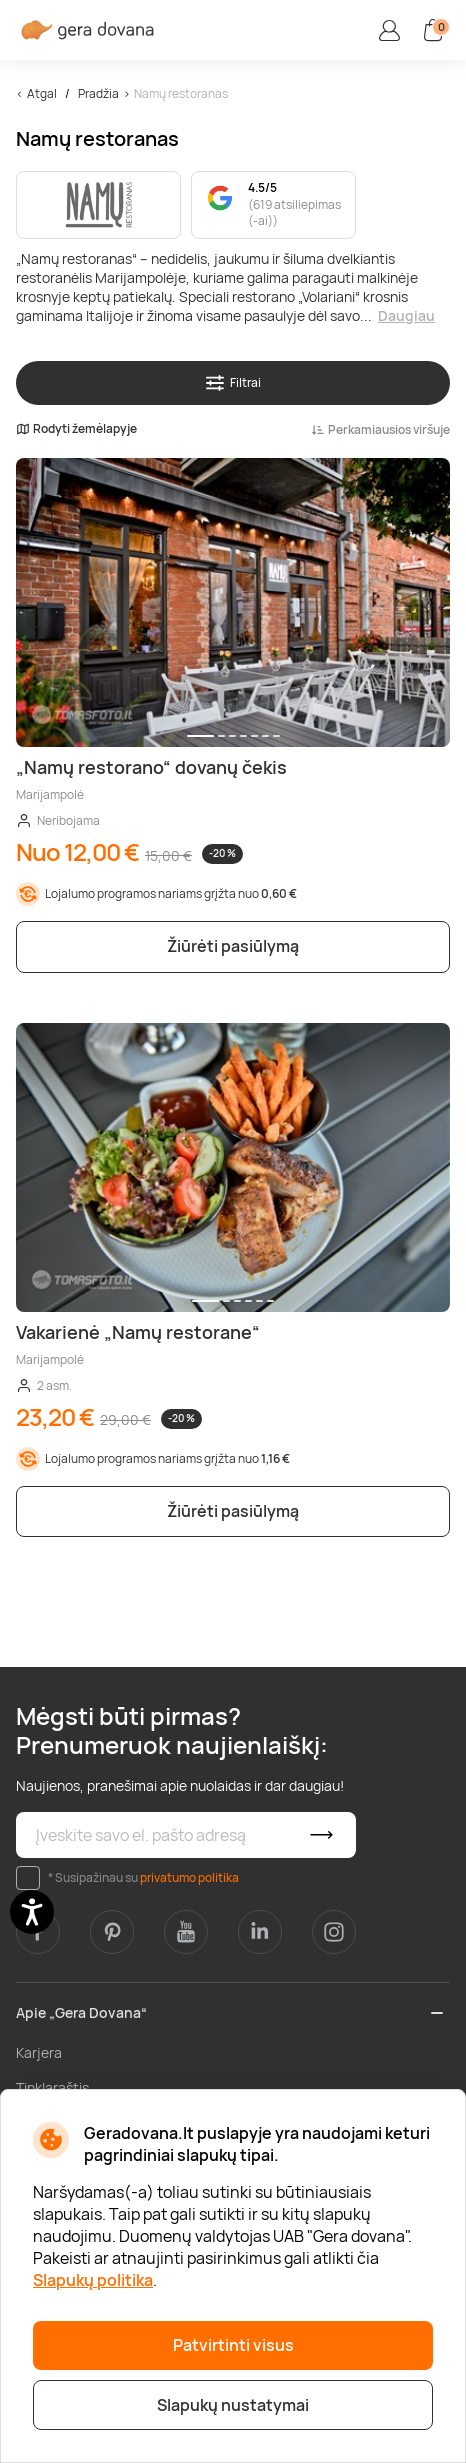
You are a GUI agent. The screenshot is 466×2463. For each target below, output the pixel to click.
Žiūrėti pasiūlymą (233, 946)
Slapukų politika (93, 2280)
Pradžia (98, 93)
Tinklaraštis (52, 2087)
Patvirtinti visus (233, 2345)
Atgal (42, 93)
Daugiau (406, 315)
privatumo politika (189, 1877)
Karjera (39, 2052)
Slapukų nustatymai (233, 2405)
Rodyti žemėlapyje (76, 429)
